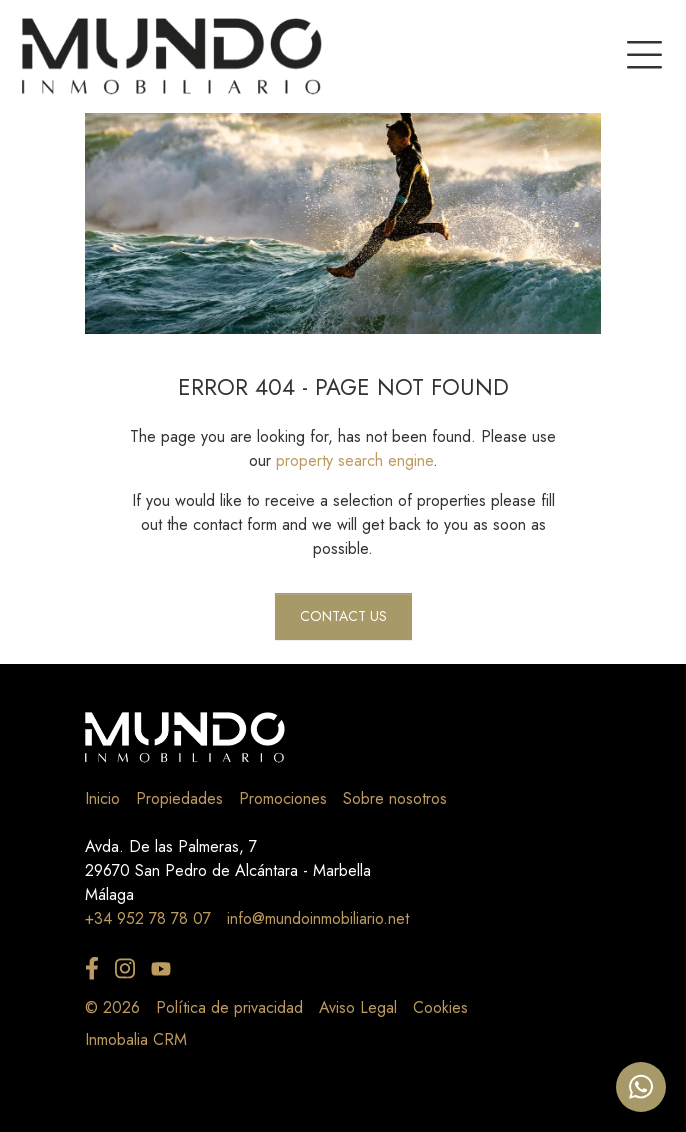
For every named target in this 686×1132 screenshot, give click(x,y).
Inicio (102, 798)
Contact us (343, 616)
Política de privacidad (229, 1007)
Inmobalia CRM (136, 1039)
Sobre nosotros (395, 798)
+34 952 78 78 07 (148, 918)
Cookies (440, 1007)
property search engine (354, 460)
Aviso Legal (358, 1007)
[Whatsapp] (641, 1087)
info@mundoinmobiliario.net (318, 918)
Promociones (283, 798)
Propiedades (179, 798)
